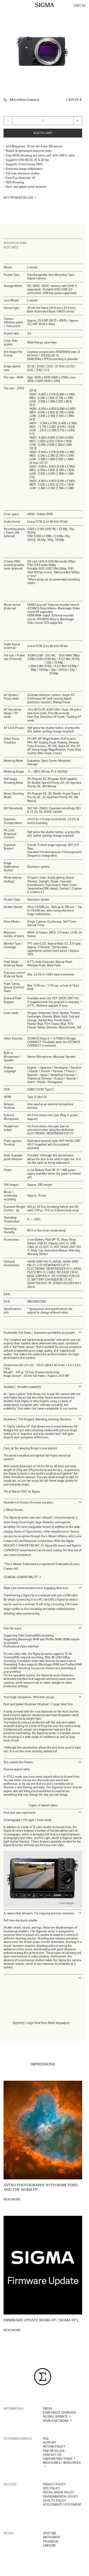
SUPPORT (49, 2442)
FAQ (46, 2438)
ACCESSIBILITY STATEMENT (62, 2504)
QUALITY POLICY (54, 2500)
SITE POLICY (51, 2488)
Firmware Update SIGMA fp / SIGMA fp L (41, 2320)
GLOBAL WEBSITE (55, 2416)
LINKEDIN (49, 2545)
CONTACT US (52, 2454)
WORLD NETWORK (55, 2420)
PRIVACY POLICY (54, 2484)
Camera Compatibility (21, 1577)
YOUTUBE (49, 2533)
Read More (12, 2199)
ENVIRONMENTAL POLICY (60, 2496)
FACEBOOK (50, 2541)
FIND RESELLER (53, 2450)
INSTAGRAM (51, 2537)
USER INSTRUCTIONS (57, 2458)
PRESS (47, 2408)
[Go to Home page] (44, 5)
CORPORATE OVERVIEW (59, 2412)
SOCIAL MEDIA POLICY (58, 2492)
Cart (79, 5)
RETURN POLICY (54, 2446)
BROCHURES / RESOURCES (62, 2462)
